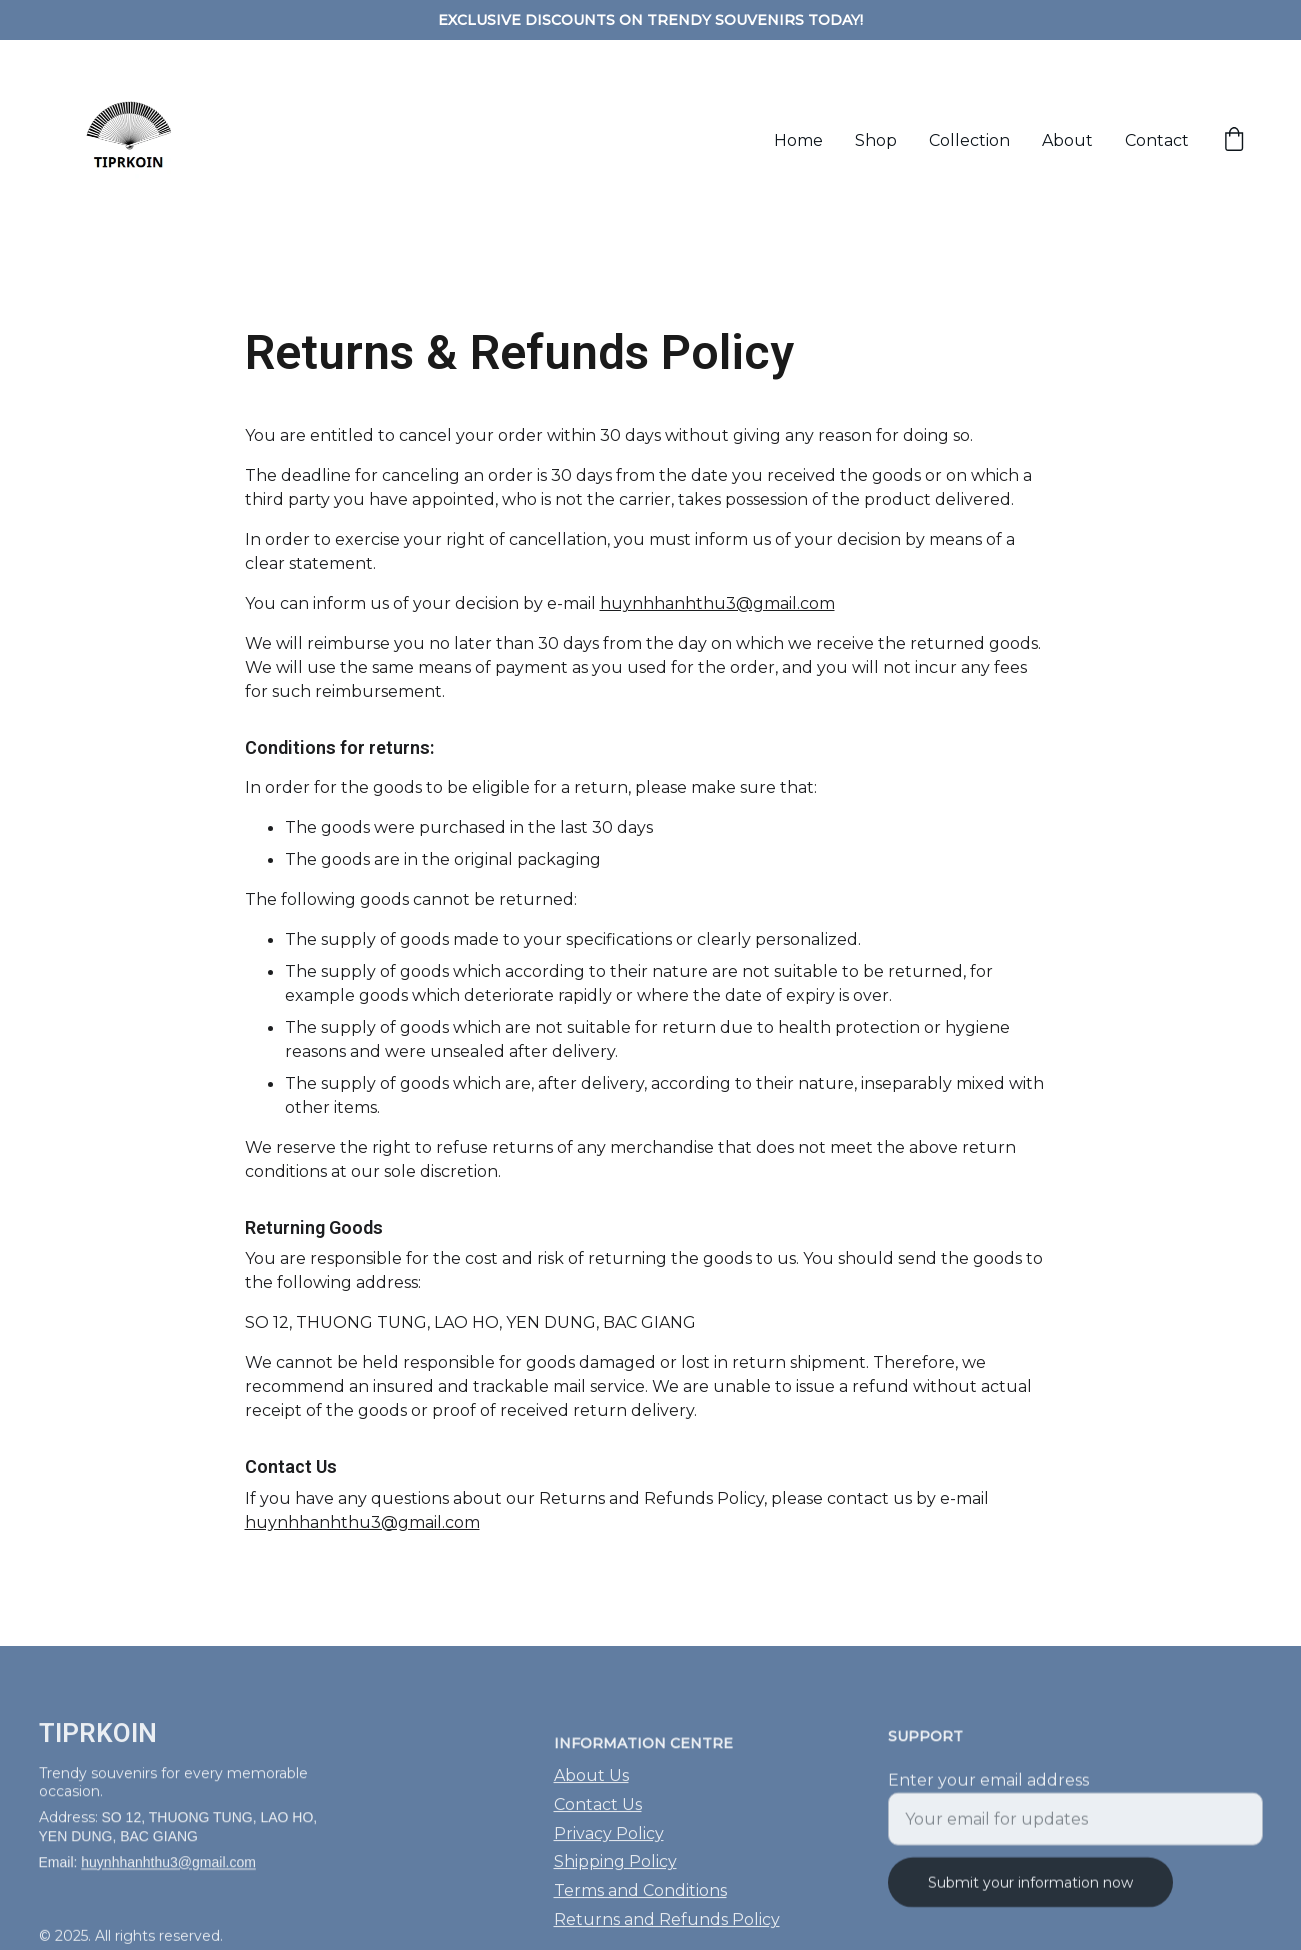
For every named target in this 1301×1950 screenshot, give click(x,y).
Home (798, 140)
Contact (1157, 140)
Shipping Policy (615, 1873)
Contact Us (598, 1815)
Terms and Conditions (640, 1902)
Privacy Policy (609, 1844)
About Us (591, 1787)
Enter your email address (988, 1789)
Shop (876, 140)
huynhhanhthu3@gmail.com (717, 607)
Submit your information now (1030, 1892)
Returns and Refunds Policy (667, 1931)
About (1067, 140)
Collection (969, 140)
